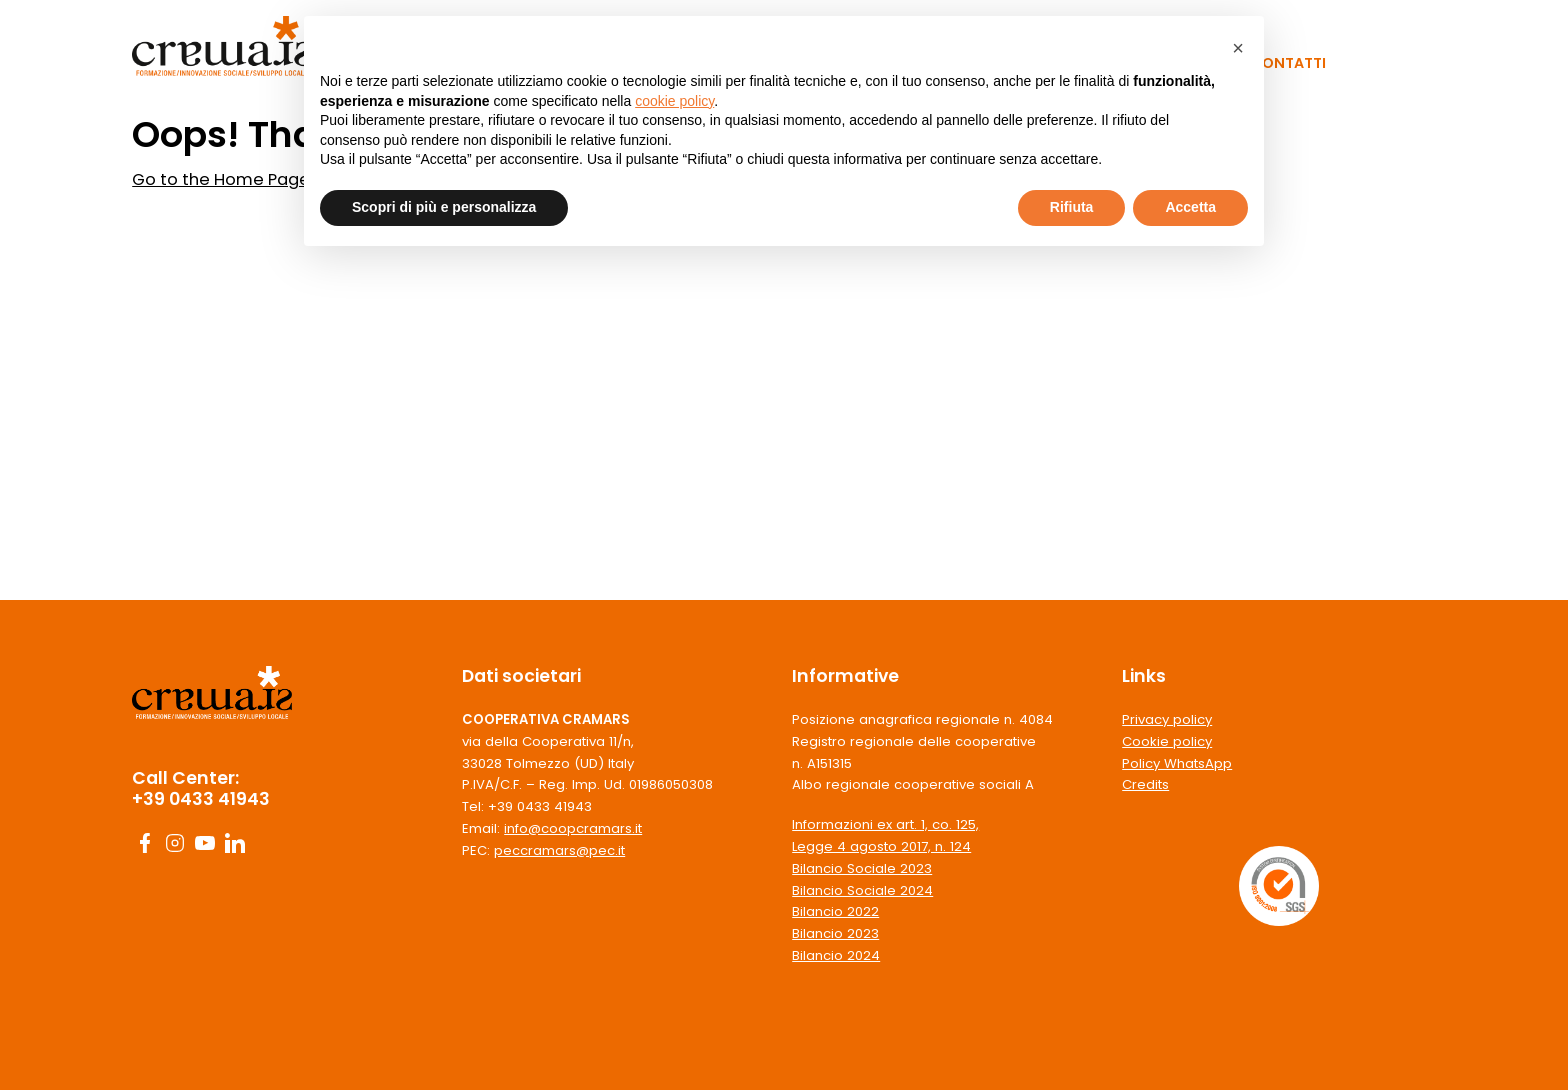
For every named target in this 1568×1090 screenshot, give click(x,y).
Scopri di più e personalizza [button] (444, 207)
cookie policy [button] (674, 101)
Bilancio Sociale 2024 (862, 890)
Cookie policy (1167, 741)
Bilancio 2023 (835, 933)
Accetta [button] (1190, 207)
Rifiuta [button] (1072, 207)
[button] (1238, 48)
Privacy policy (1167, 719)
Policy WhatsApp (1177, 763)
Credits (1145, 784)
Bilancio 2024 (836, 955)
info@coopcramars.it (573, 828)
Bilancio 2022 (835, 911)
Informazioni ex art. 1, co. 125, (885, 824)
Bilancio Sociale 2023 (862, 868)
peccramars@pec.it (559, 850)
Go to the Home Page (221, 179)
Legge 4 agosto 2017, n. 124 (881, 846)
